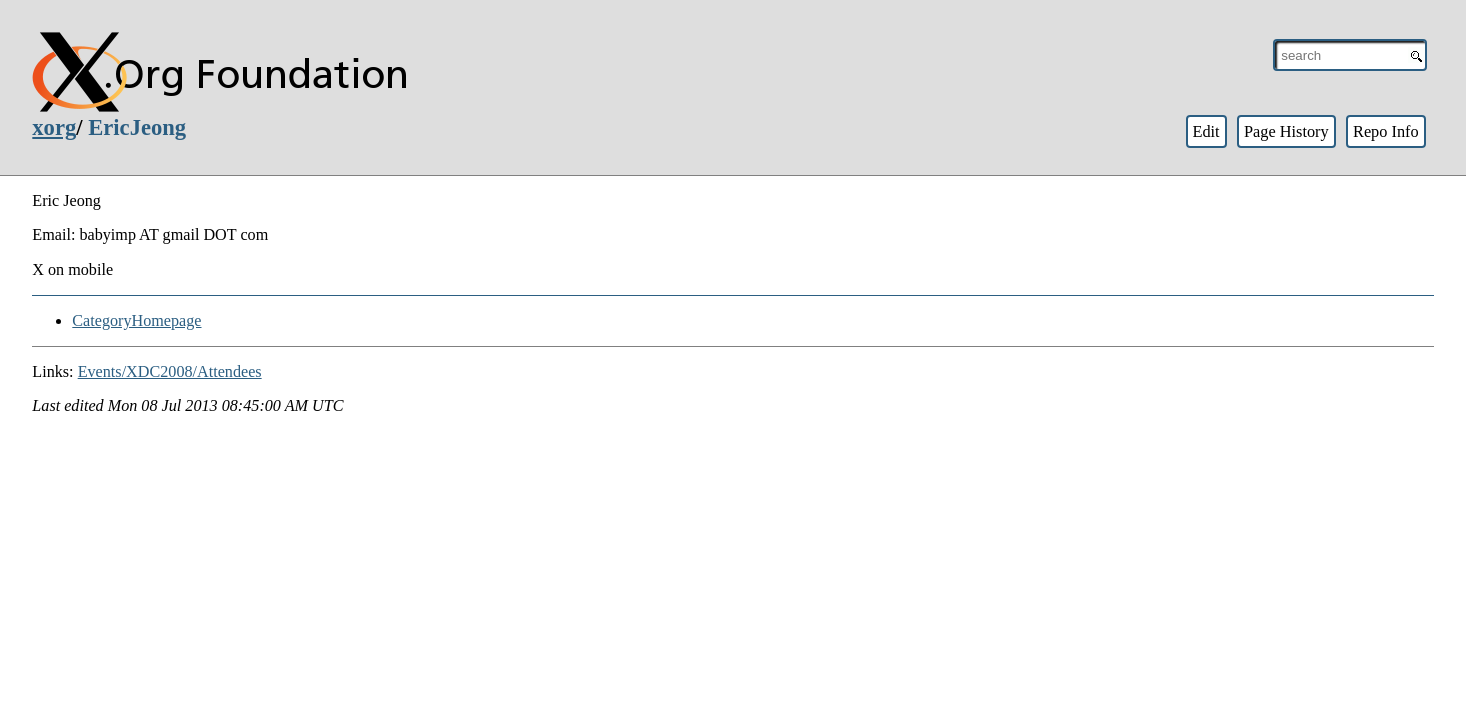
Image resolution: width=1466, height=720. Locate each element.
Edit (1205, 131)
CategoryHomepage (136, 320)
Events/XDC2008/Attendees (170, 371)
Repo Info (1386, 131)
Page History (1286, 131)
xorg (54, 127)
